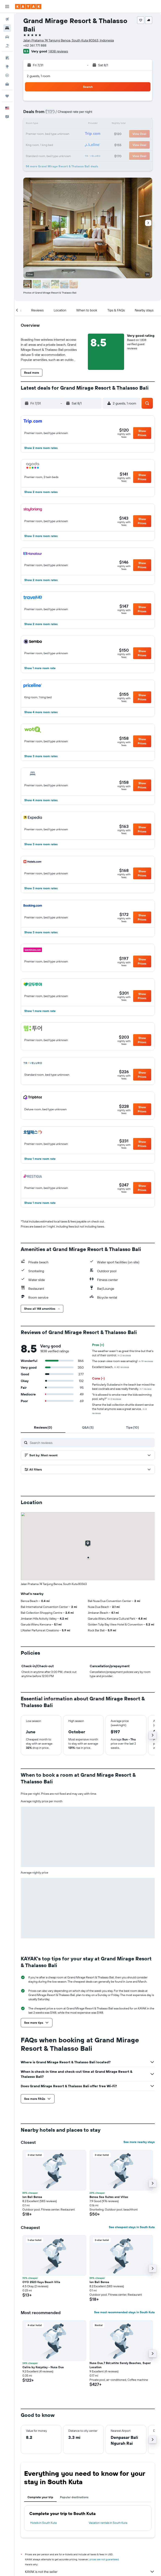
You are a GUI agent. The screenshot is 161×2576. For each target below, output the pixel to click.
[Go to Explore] (7, 66)
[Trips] (7, 96)
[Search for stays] (7, 28)
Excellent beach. (110, 1367)
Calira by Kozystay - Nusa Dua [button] (43, 2367)
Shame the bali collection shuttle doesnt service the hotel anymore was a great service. (123, 1409)
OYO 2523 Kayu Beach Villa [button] (41, 2282)
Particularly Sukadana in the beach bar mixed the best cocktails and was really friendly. (123, 1387)
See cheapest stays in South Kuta (132, 2227)
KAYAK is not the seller (90, 2571)
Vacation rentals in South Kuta (108, 2523)
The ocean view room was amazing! (122, 1361)
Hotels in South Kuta (43, 2523)
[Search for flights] (7, 19)
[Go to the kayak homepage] (28, 6)
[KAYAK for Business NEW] (7, 84)
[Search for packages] (7, 46)
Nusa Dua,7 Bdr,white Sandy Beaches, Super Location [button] (120, 2365)
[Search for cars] (7, 37)
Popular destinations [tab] (74, 2497)
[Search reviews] (91, 1443)
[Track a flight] (7, 75)
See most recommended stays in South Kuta (124, 2312)
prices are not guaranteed (104, 2559)
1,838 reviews (58, 51)
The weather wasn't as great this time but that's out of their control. (122, 1353)
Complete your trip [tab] (40, 2497)
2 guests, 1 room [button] (38, 76)
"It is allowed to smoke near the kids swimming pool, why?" (122, 1397)
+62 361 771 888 (34, 45)
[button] (7, 6)
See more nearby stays (139, 2142)
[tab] (43, 1427)
